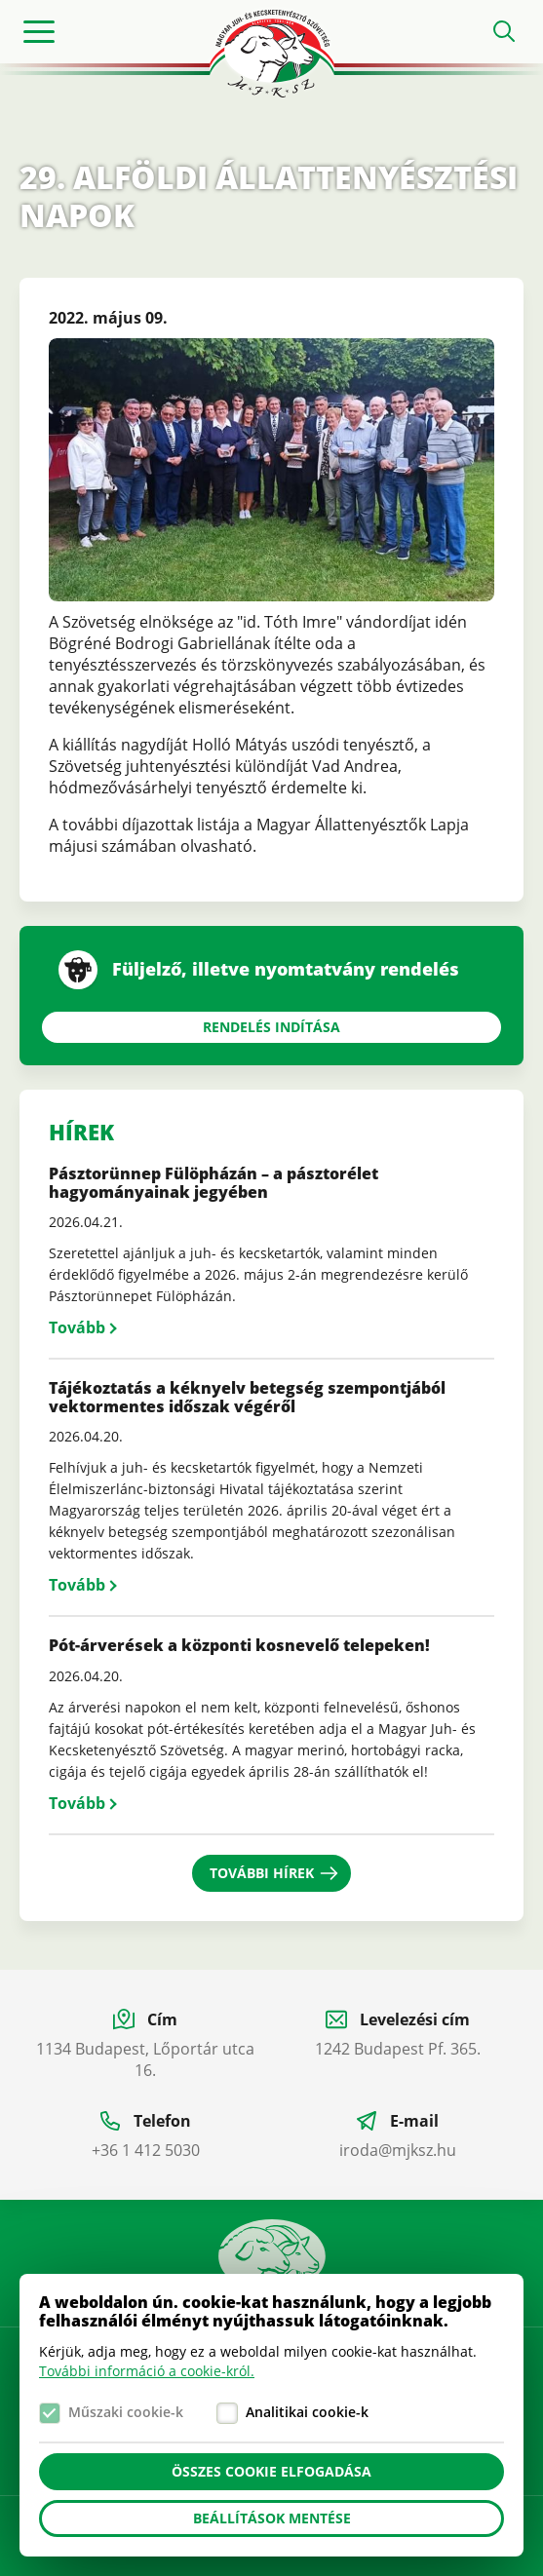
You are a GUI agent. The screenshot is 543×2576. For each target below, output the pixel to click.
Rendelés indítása (271, 1027)
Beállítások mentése (272, 2518)
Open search (504, 31)
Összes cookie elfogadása (271, 2471)
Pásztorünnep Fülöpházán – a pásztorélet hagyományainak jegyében (213, 1183)
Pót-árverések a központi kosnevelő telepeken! (239, 1645)
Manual (272, 2263)
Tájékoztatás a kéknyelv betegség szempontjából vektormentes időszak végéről (247, 1397)
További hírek (262, 1873)
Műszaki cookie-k (125, 2412)
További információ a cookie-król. (146, 2371)
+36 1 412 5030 (146, 2150)
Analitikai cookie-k (307, 2412)
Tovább (77, 1327)
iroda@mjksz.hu (397, 2150)
